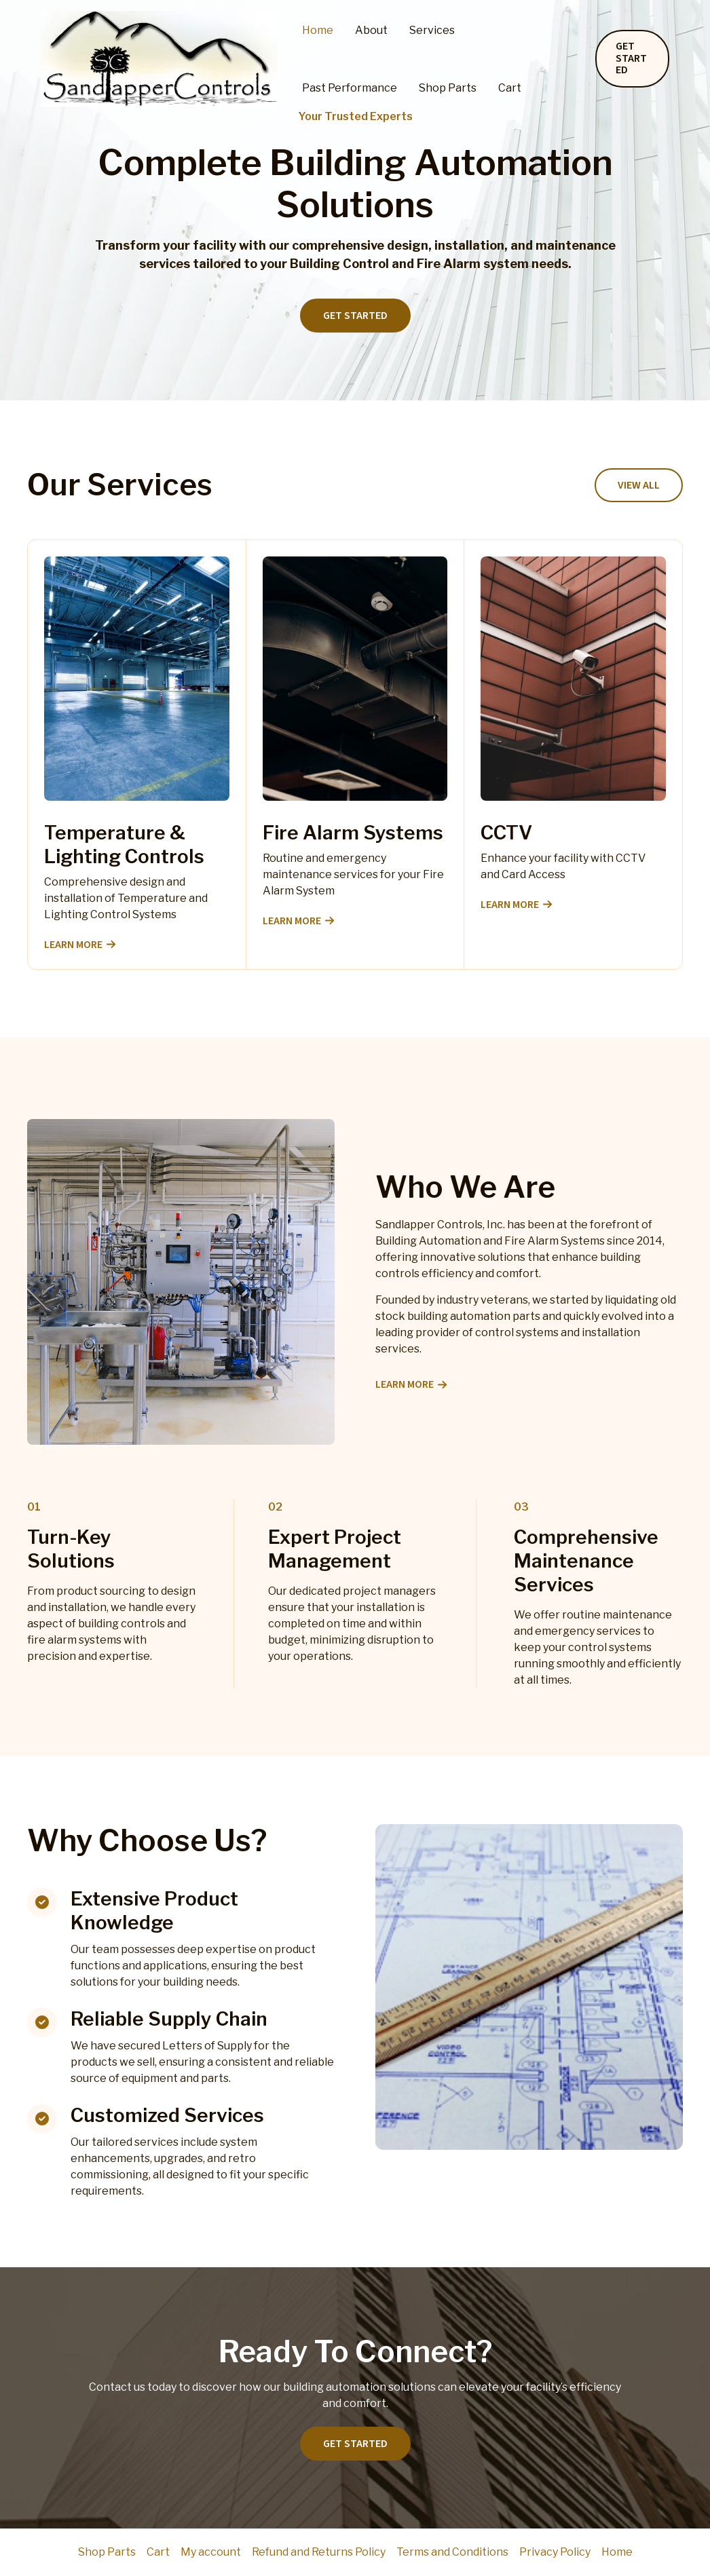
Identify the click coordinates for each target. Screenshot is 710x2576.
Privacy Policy (555, 2551)
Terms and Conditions (452, 2551)
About (371, 30)
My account (211, 2551)
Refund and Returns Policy (319, 2551)
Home (317, 30)
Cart (509, 87)
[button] (632, 59)
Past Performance (349, 87)
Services (432, 30)
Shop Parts (448, 87)
